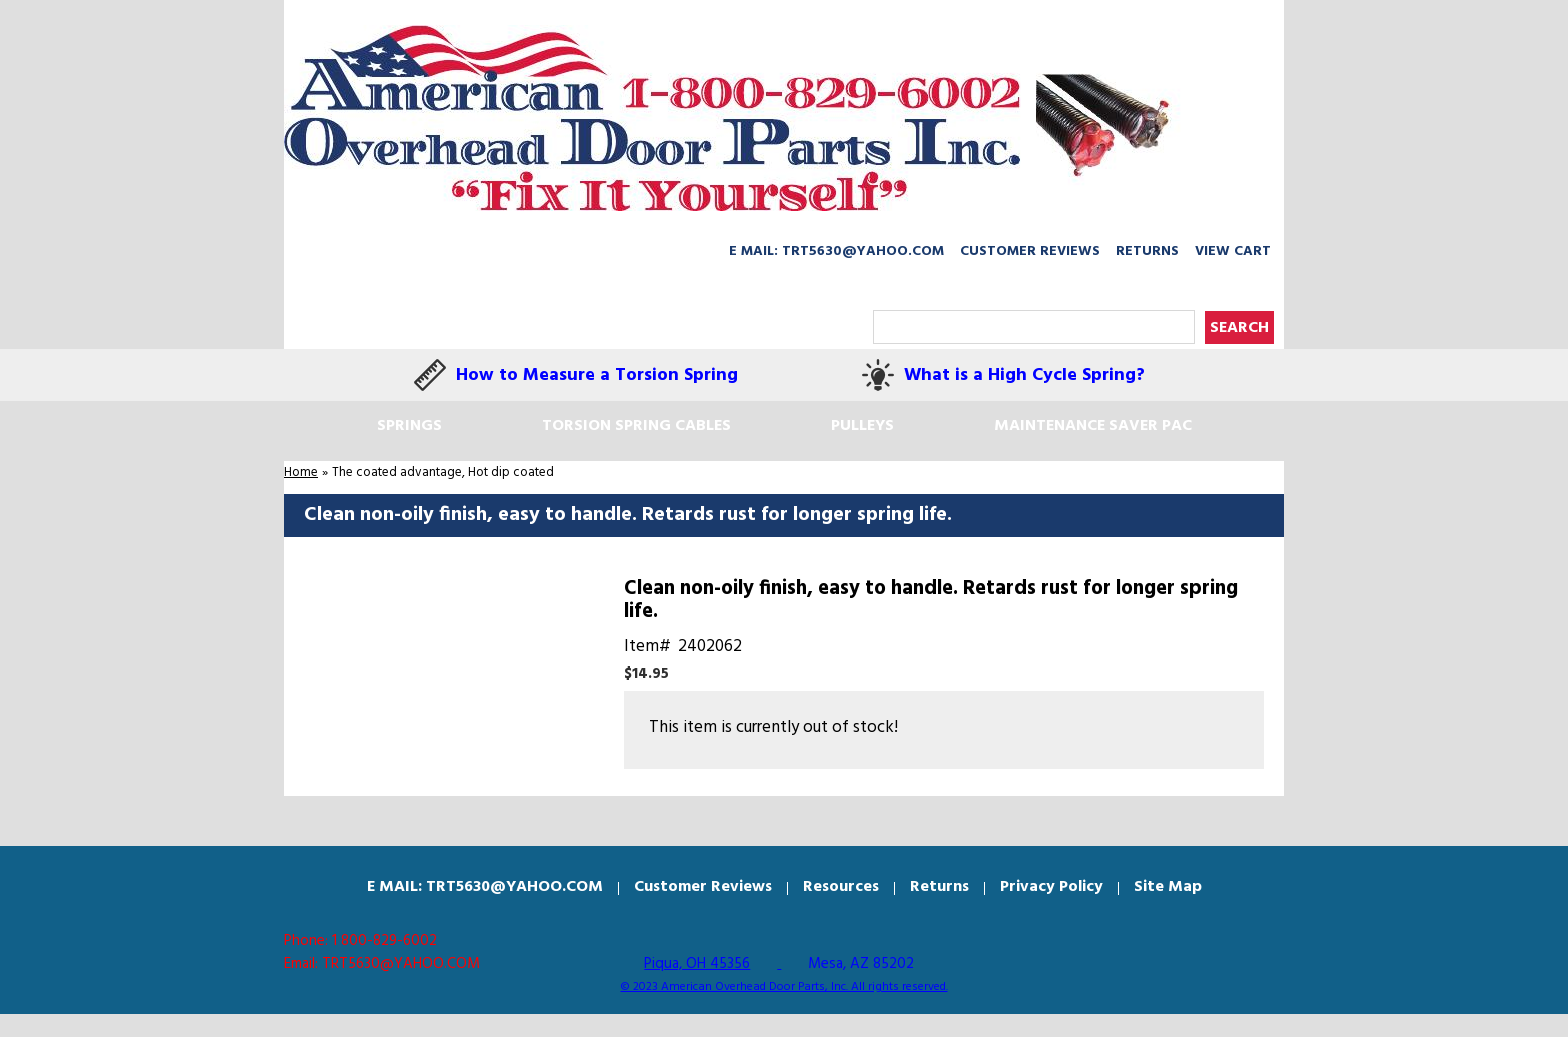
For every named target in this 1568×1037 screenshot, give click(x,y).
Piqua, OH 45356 (697, 964)
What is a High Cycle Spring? (1024, 375)
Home (301, 472)
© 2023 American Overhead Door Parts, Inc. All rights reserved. (784, 987)
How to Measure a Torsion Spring (597, 375)
